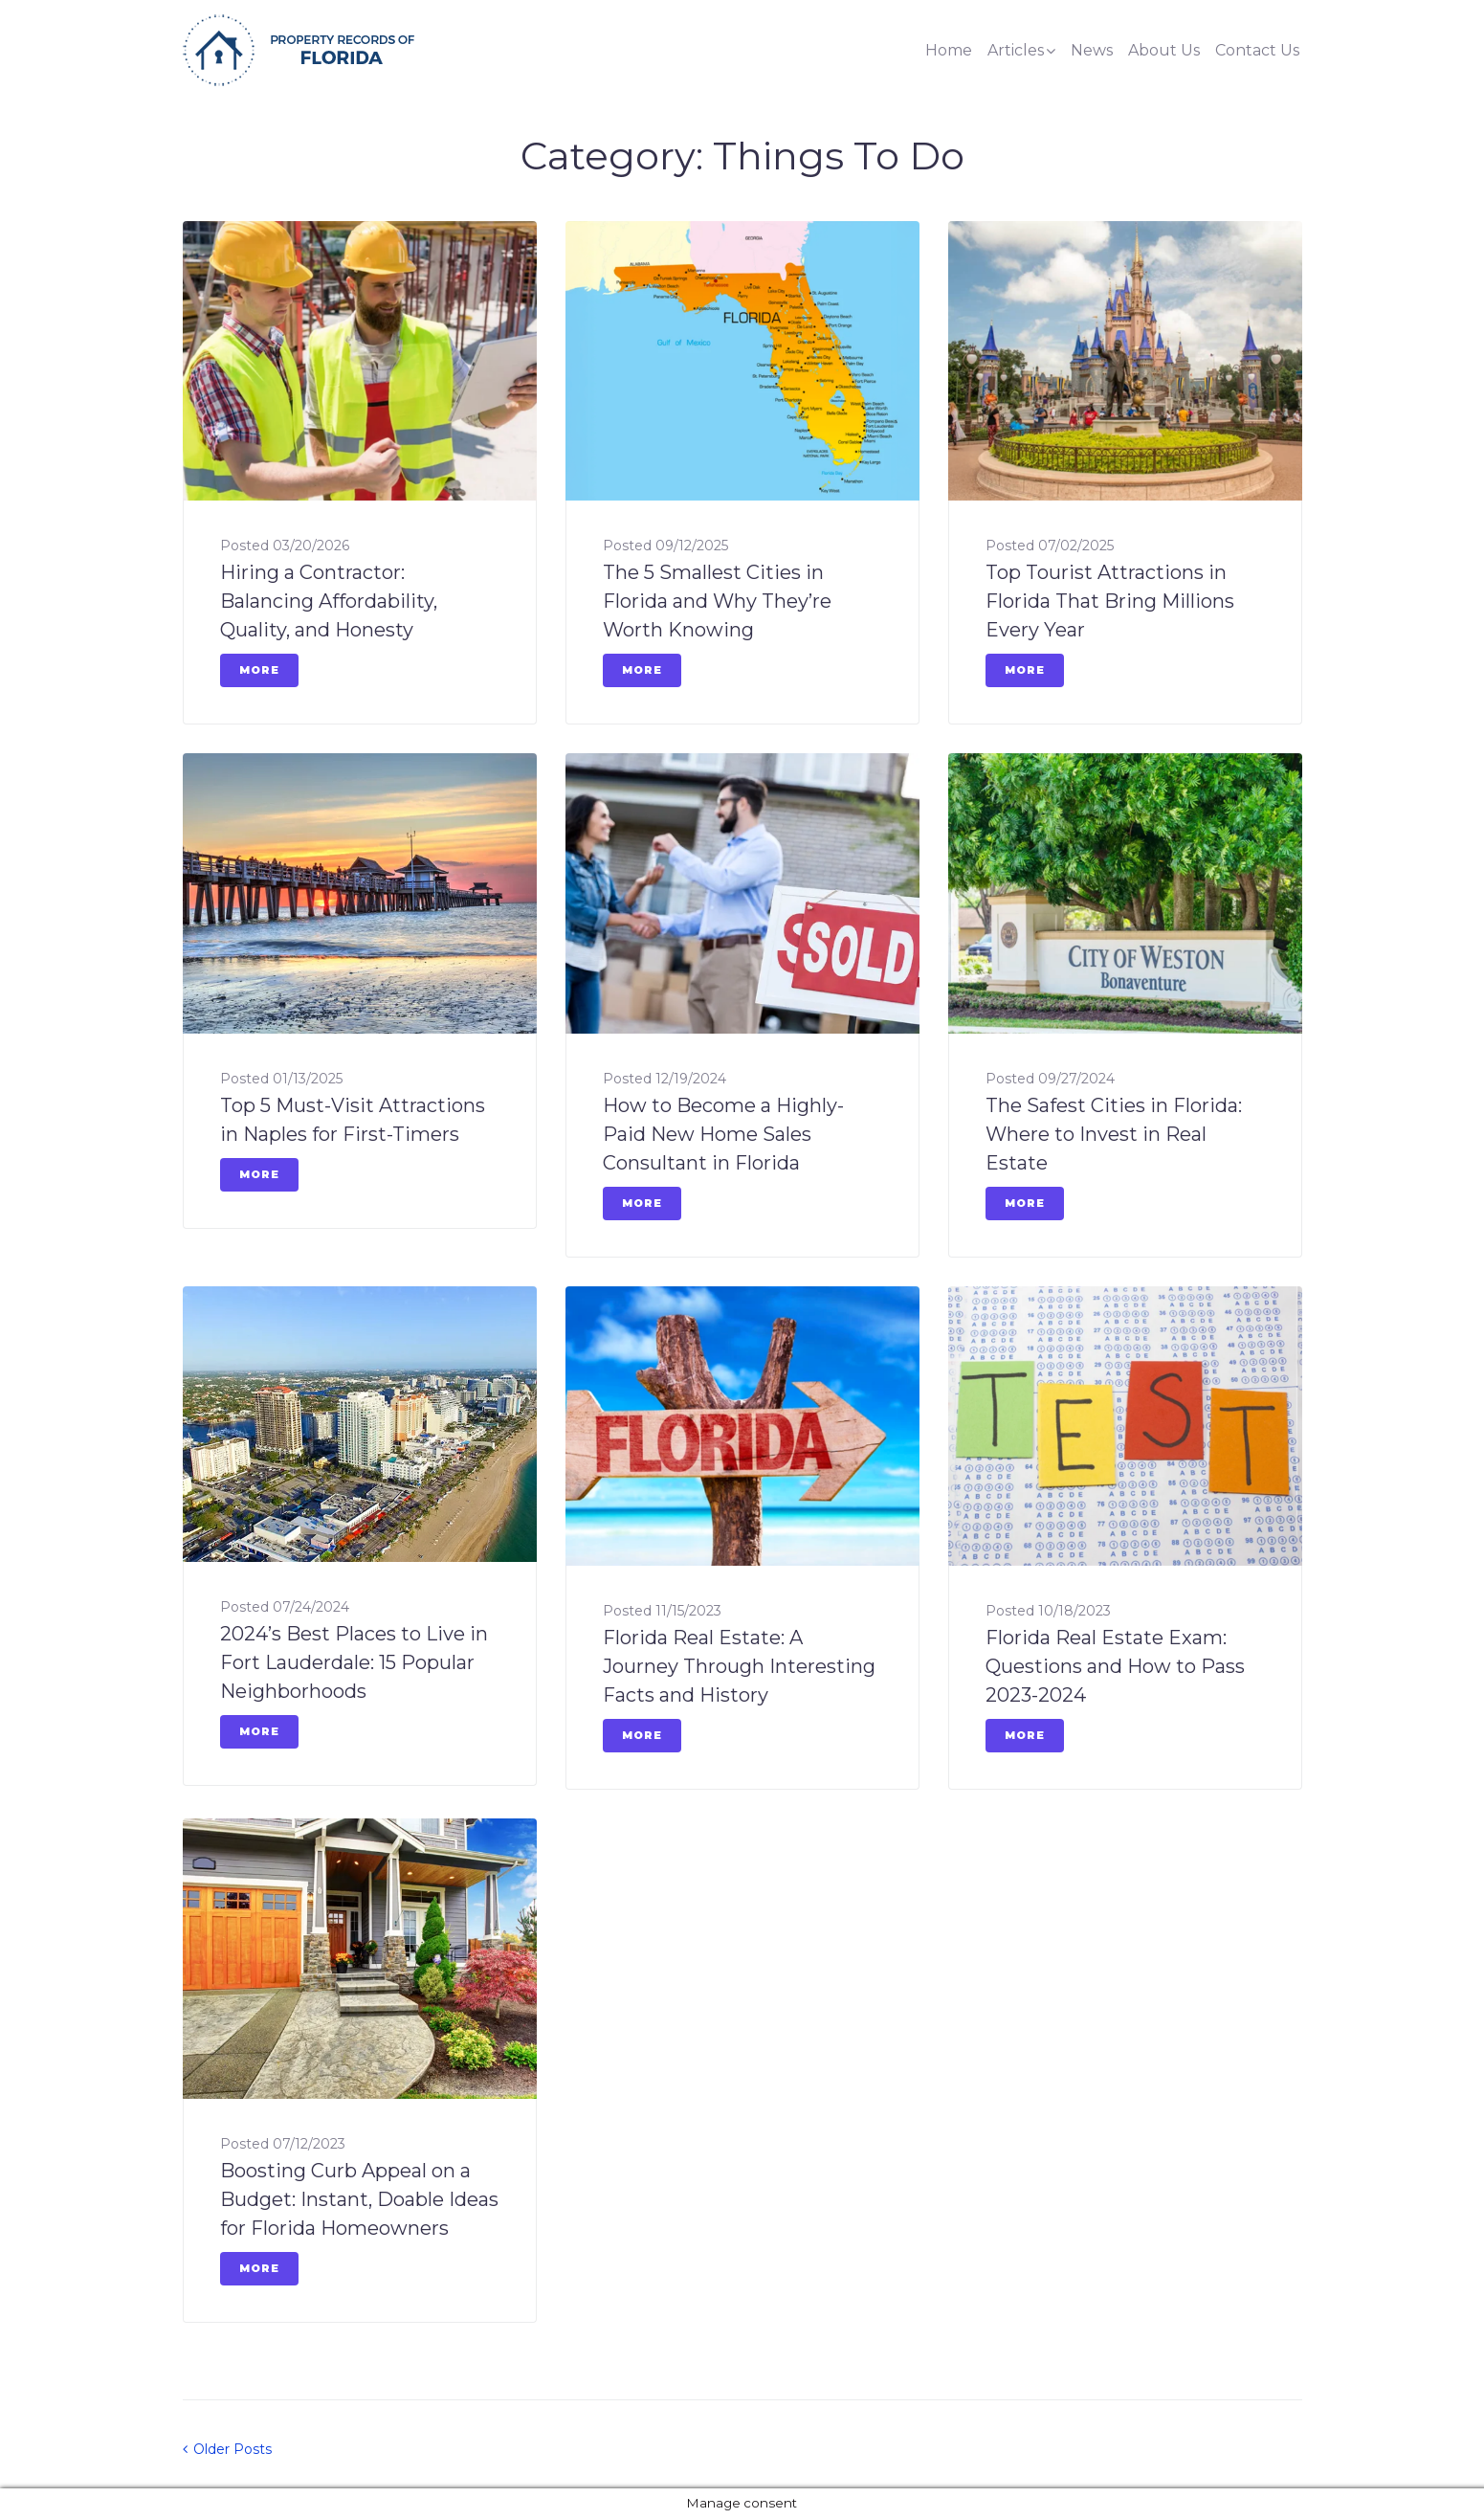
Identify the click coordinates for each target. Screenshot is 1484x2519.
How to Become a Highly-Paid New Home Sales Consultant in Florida (723, 1134)
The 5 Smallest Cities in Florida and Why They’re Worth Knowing (717, 601)
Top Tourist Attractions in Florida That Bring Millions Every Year (1110, 601)
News (1092, 50)
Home (948, 50)
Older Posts (227, 2449)
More (259, 670)
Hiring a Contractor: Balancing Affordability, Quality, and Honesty (328, 601)
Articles (1015, 50)
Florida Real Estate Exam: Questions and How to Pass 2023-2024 (1115, 1666)
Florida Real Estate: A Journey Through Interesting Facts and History (739, 1666)
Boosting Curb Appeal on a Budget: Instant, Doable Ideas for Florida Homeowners (359, 2199)
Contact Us (1257, 50)
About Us (1164, 50)
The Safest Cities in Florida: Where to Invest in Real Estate (1114, 1134)
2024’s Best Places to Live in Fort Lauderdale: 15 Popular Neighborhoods (354, 1662)
